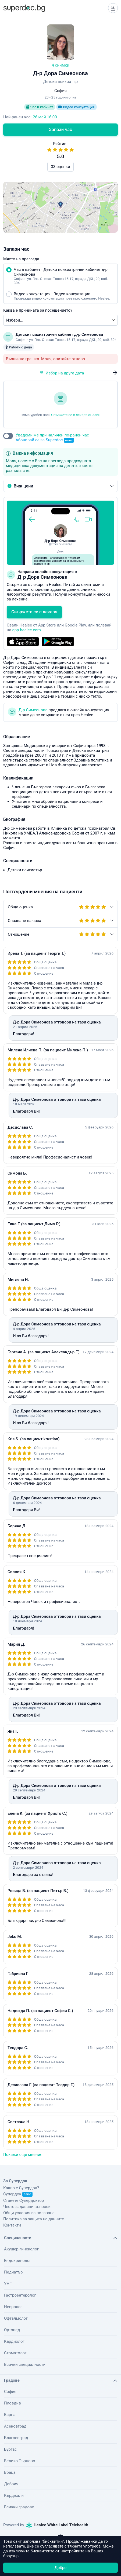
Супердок (18, 2194)
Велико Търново (19, 2460)
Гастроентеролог (20, 2295)
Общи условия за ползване (29, 2212)
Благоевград (16, 2437)
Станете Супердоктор (23, 2200)
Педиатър (13, 2272)
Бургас (10, 2449)
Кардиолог (14, 2341)
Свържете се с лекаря (34, 611)
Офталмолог (16, 2318)
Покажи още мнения (22, 2154)
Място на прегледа (21, 259)
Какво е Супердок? (21, 2187)
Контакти (12, 2225)
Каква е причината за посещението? (37, 310)
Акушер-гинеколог (21, 2249)
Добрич (11, 2484)
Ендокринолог (17, 2260)
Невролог (13, 2306)
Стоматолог (15, 2353)
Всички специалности (24, 2364)
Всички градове (19, 2507)
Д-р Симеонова (33, 710)
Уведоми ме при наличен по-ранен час (52, 438)
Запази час (60, 129)
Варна (10, 2414)
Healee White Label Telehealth (57, 2525)
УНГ (8, 2283)
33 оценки (60, 166)
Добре (60, 2567)
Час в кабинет (39, 107)
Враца (10, 2472)
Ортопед (12, 2329)
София (10, 2391)
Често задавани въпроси (27, 2206)
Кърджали (14, 2495)
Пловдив (12, 2403)
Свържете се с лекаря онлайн (75, 415)
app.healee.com (26, 630)
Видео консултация (76, 107)
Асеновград (15, 2426)
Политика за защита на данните (33, 2219)
